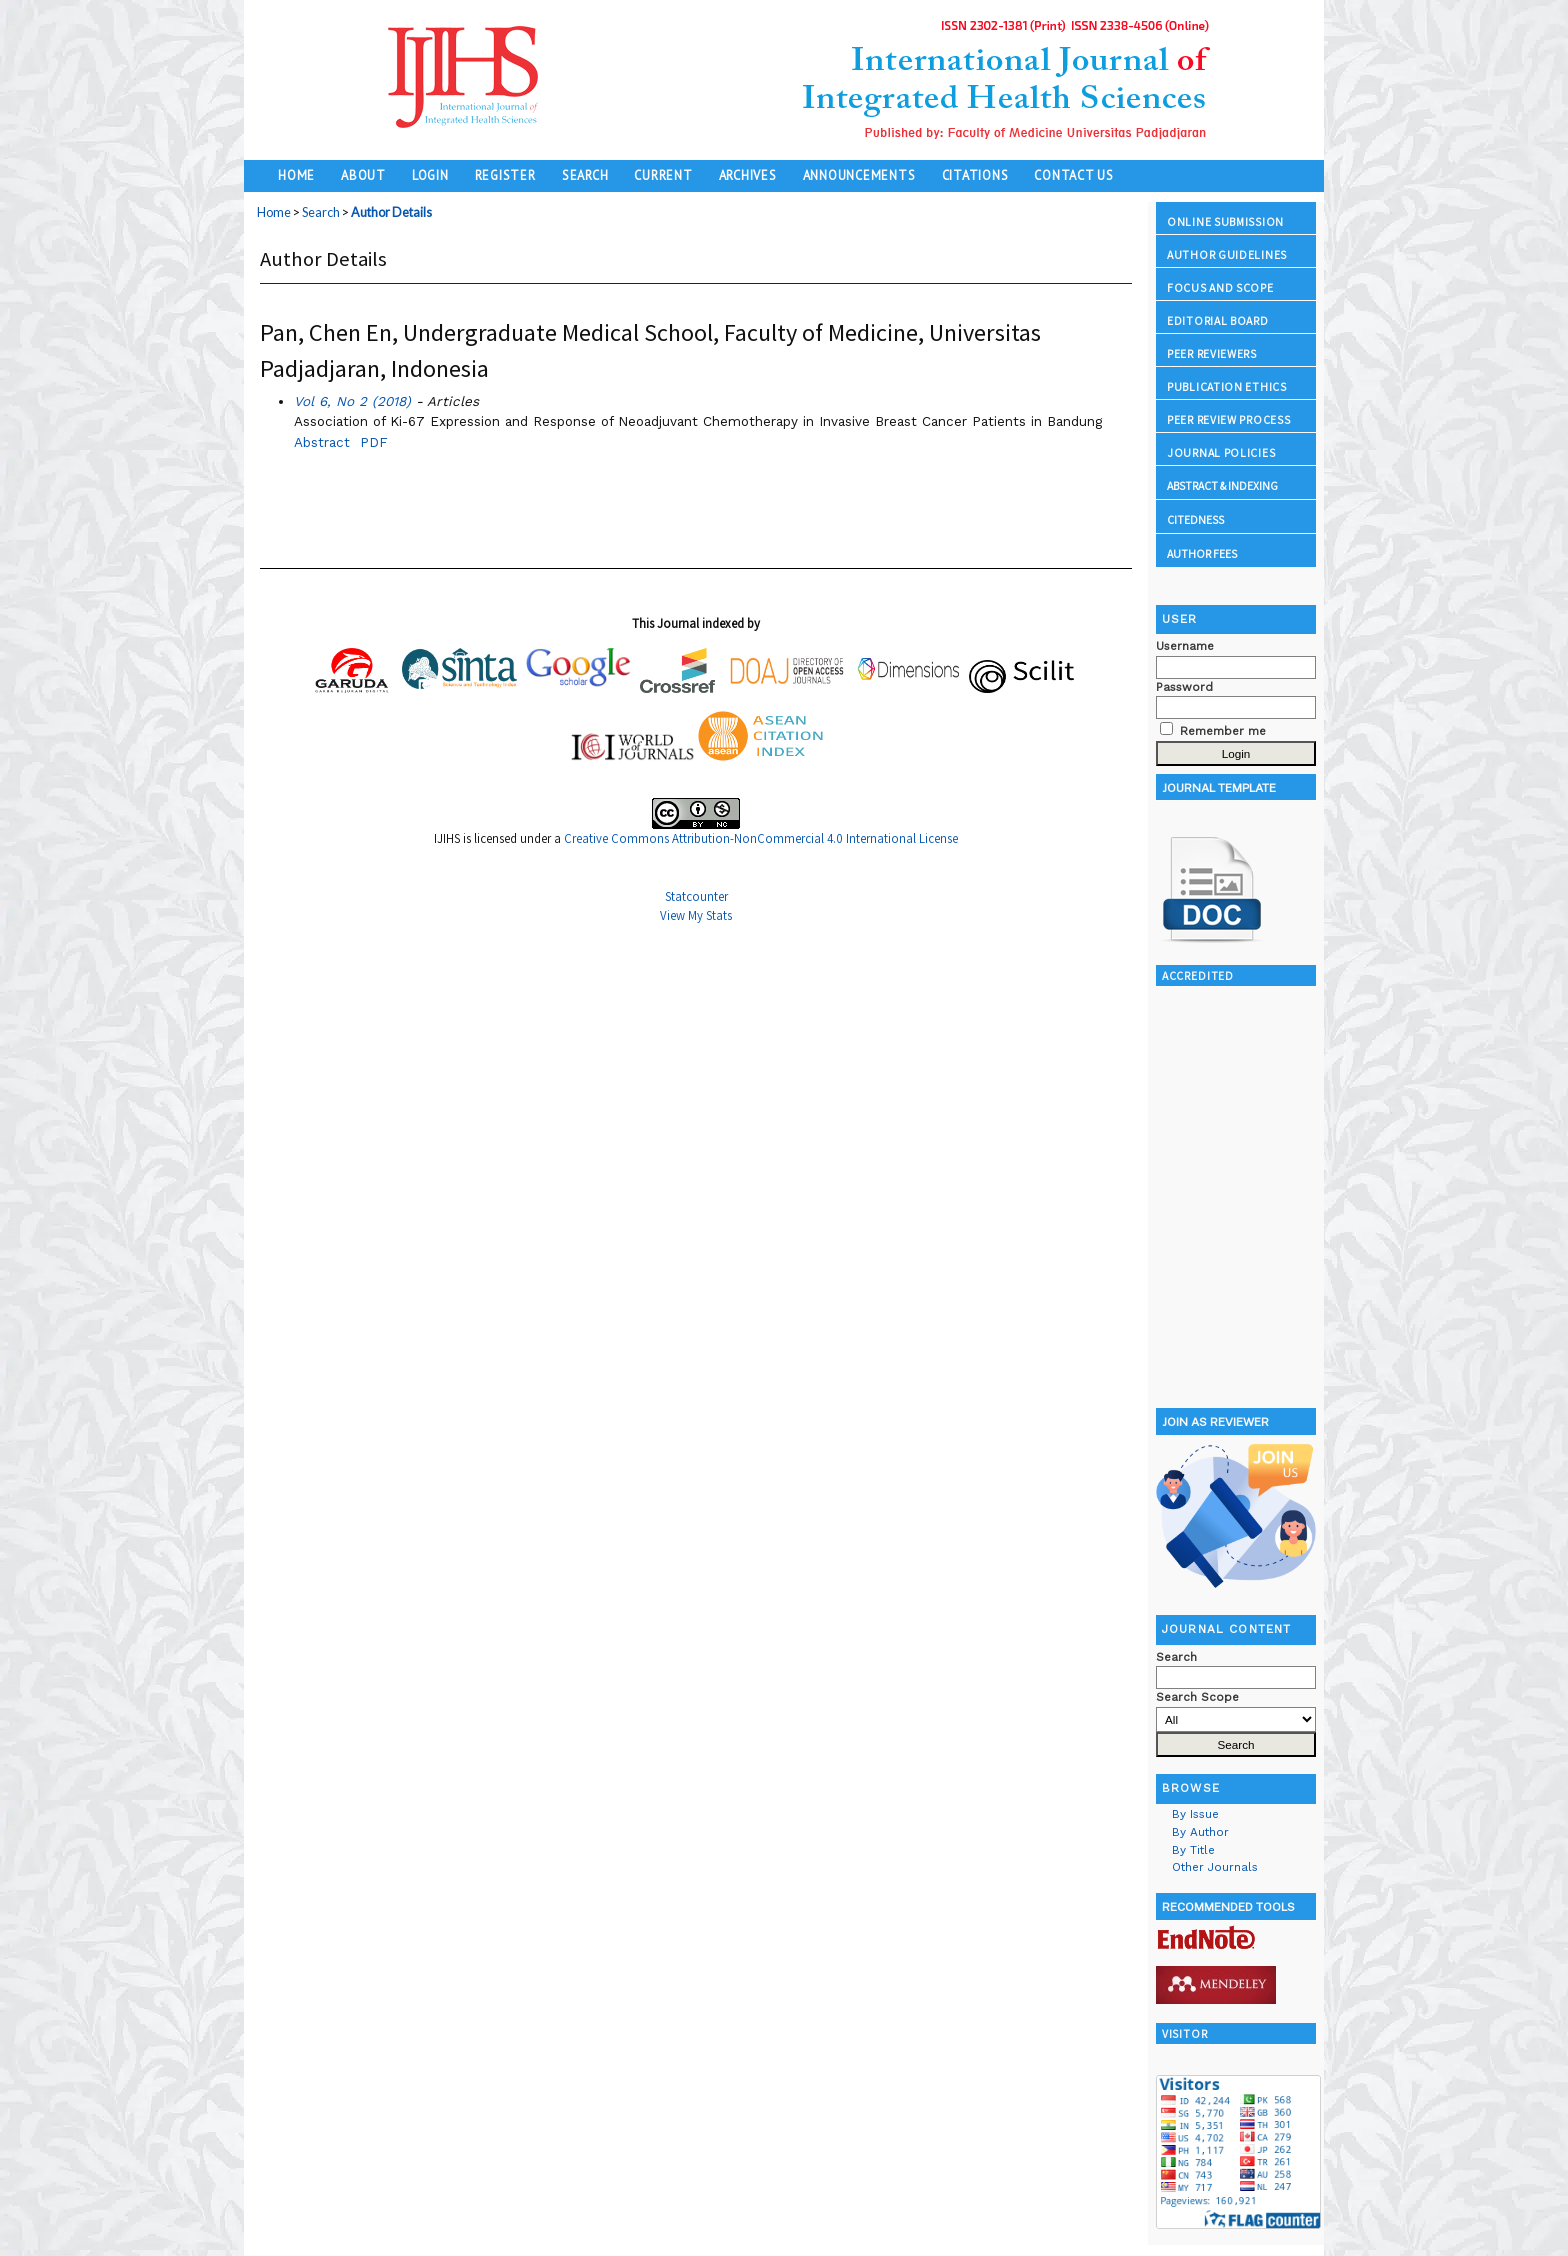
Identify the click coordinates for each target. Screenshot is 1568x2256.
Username (1185, 646)
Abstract (322, 442)
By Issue (1195, 1814)
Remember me (1223, 731)
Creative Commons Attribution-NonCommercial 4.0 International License (761, 838)
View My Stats (696, 915)
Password (1184, 687)
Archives (748, 175)
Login (430, 175)
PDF (374, 442)
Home (296, 175)
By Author (1200, 1832)
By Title (1193, 1850)
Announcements (859, 175)
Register (505, 175)
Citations (975, 175)
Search (585, 175)
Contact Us (1074, 175)
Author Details (391, 212)
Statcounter (696, 896)
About (363, 175)
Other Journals (1215, 1867)
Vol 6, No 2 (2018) (352, 401)
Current (663, 175)
